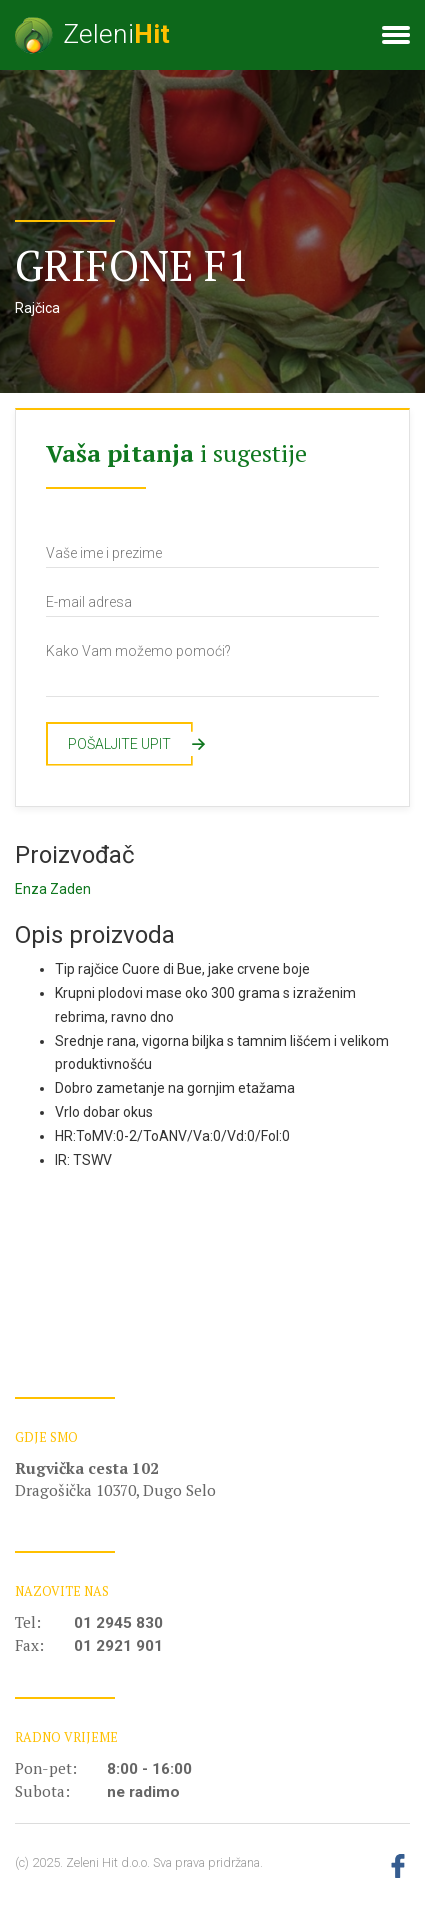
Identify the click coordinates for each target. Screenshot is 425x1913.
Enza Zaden (53, 889)
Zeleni (92, 35)
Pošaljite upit (130, 744)
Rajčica (37, 308)
